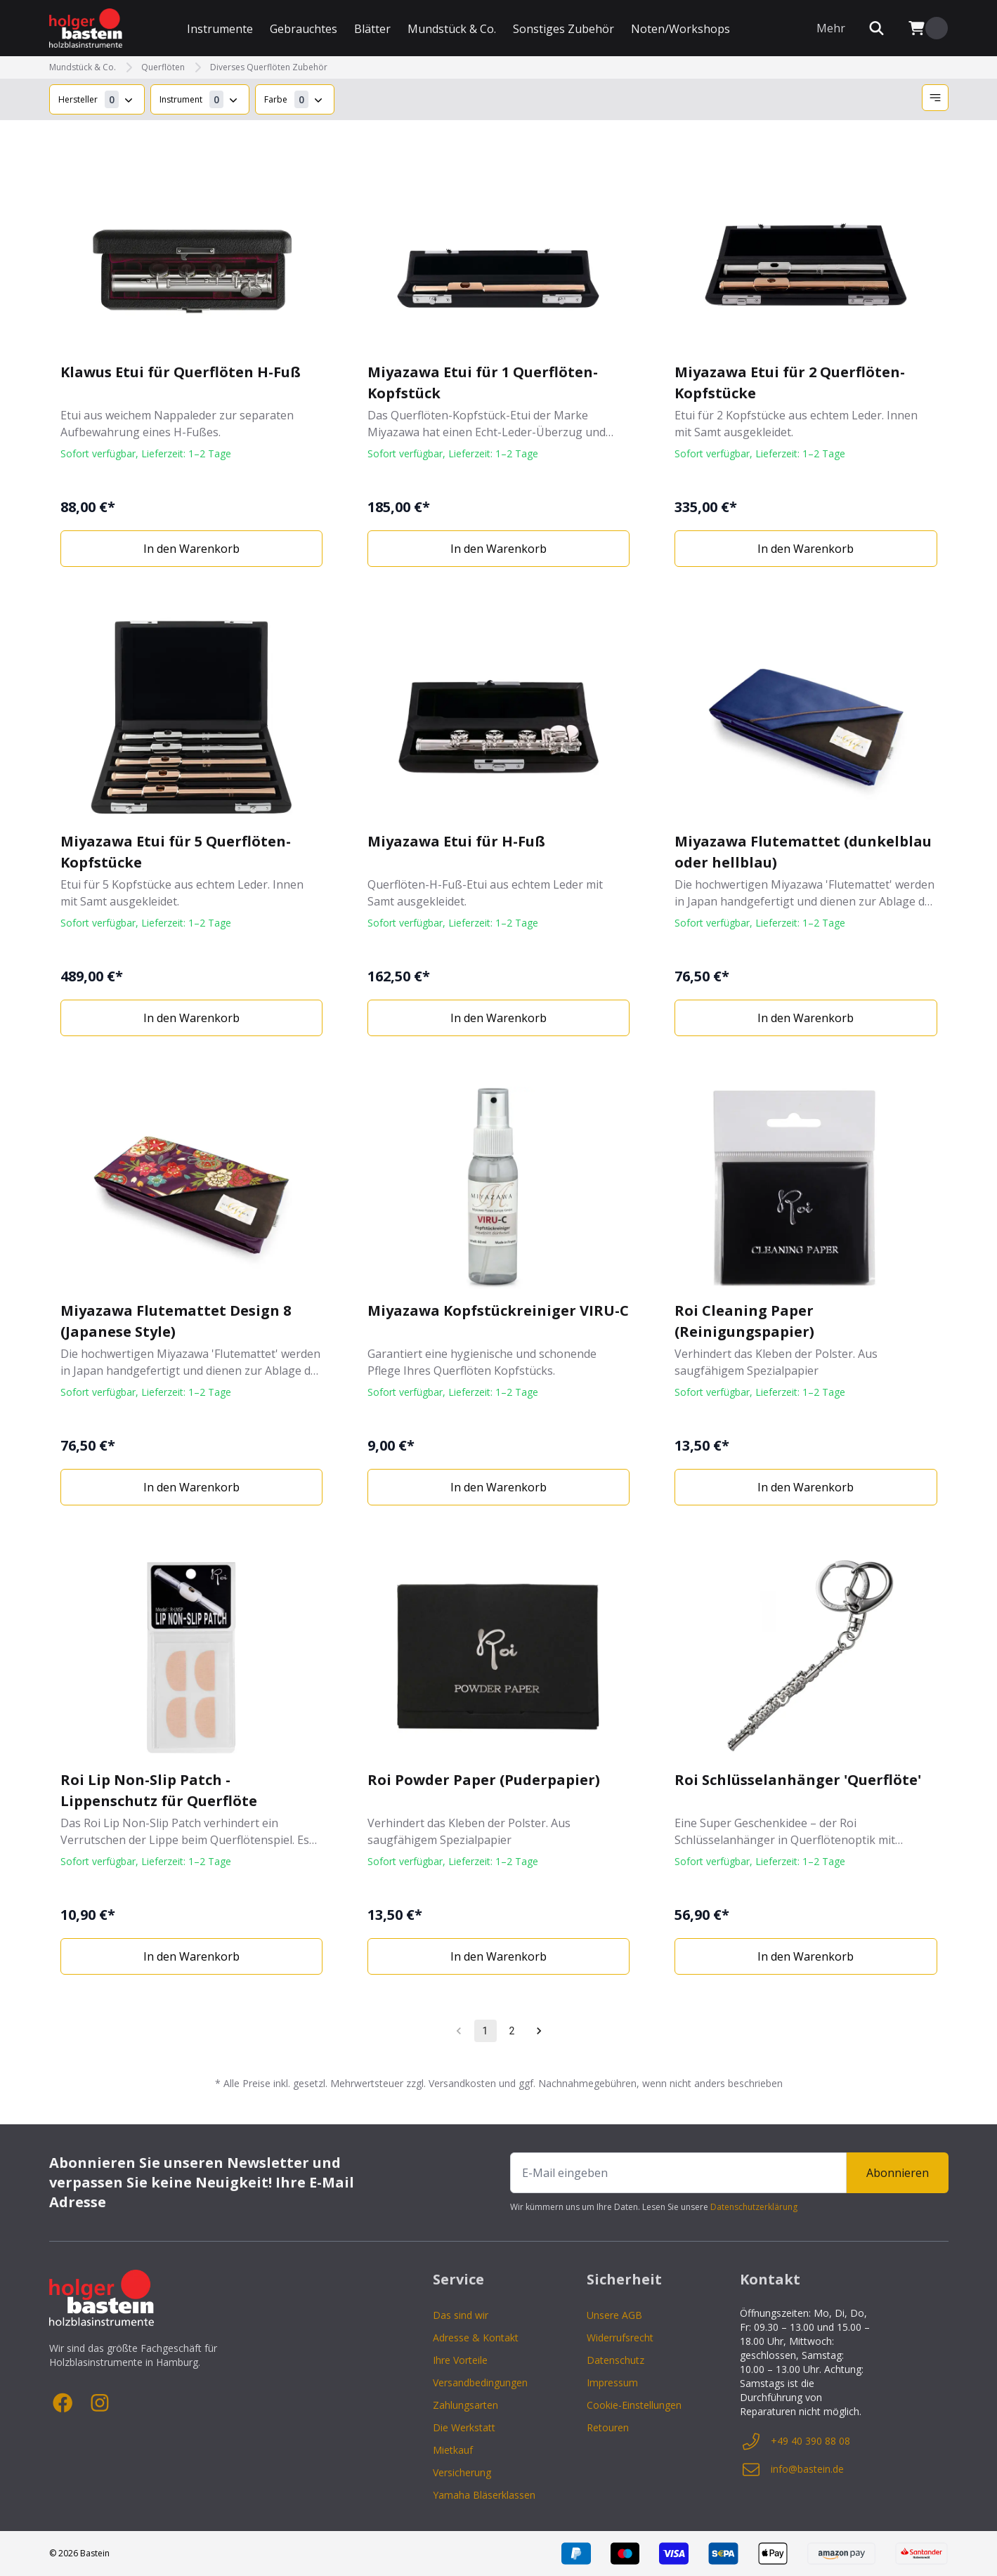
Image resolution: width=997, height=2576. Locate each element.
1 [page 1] (485, 2030)
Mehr (830, 28)
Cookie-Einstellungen (634, 2405)
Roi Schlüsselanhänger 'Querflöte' (798, 1779)
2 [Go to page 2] (511, 2030)
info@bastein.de (792, 2469)
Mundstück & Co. (452, 29)
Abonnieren (897, 2173)
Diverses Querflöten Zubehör (268, 67)
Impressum (612, 2382)
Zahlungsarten (465, 2405)
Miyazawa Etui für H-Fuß (456, 841)
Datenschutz (615, 2360)
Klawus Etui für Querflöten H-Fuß (180, 371)
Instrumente (220, 29)
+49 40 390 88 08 (795, 2441)
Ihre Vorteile (460, 2360)
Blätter (372, 29)
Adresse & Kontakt (476, 2337)
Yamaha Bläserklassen (484, 2495)
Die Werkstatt (464, 2427)
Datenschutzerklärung (753, 2207)
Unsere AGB (614, 2315)
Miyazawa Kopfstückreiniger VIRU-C (498, 1310)
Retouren (608, 2427)
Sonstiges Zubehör (563, 29)
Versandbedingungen (480, 2382)
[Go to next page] (539, 2031)
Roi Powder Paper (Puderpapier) (483, 1779)
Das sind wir (460, 2315)
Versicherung (462, 2472)
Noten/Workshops (680, 29)
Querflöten (163, 67)
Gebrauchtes (303, 29)
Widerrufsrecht (620, 2337)
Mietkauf (453, 2450)
